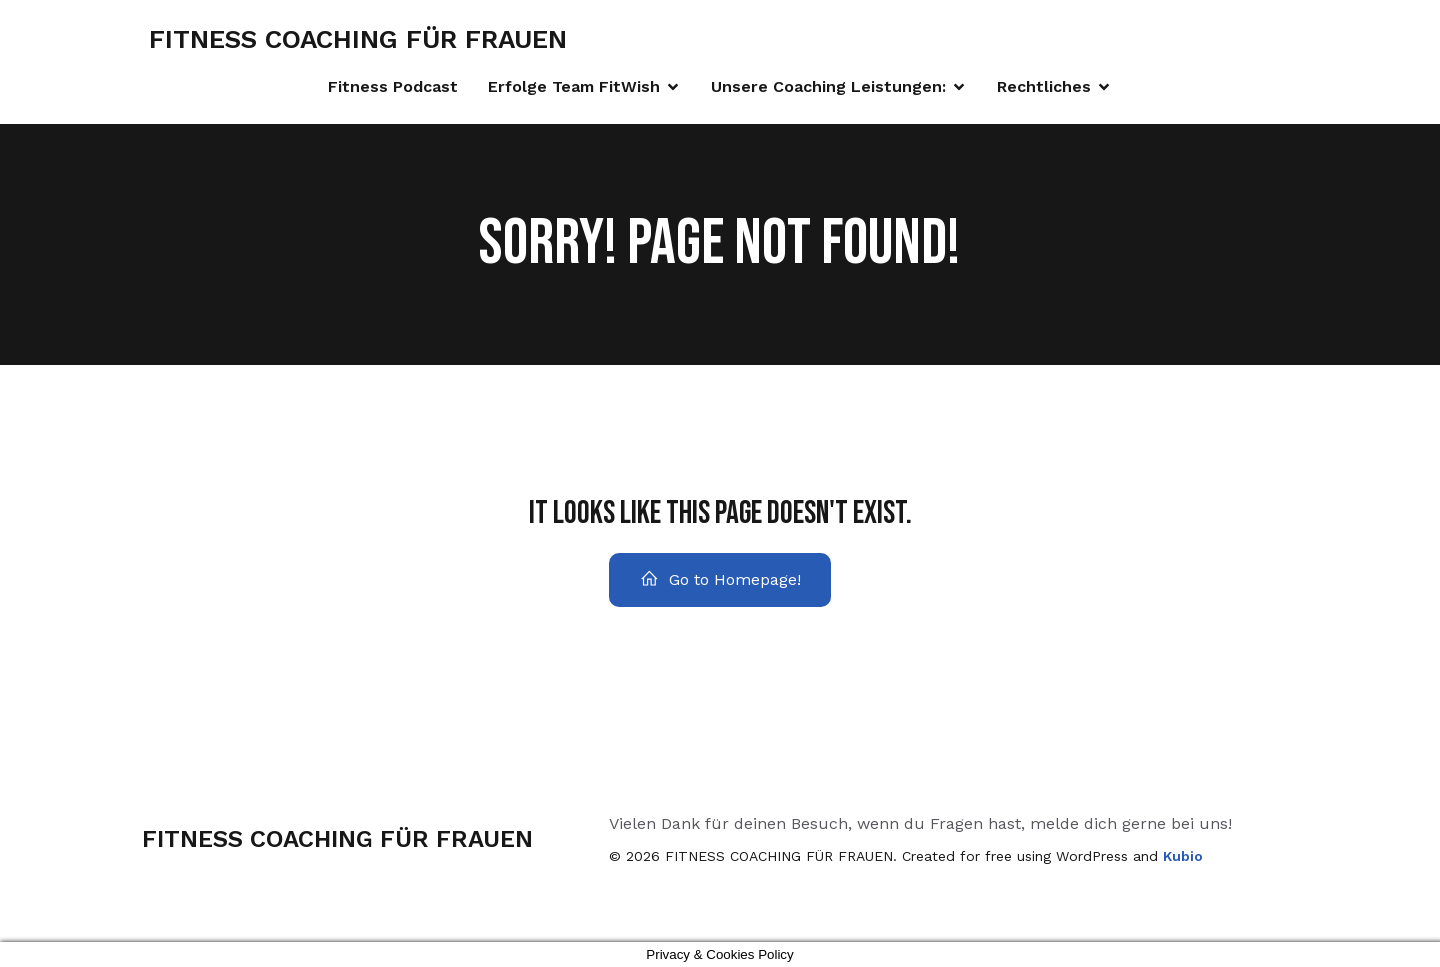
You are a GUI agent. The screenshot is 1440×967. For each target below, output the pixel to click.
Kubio (1183, 856)
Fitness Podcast (393, 86)
